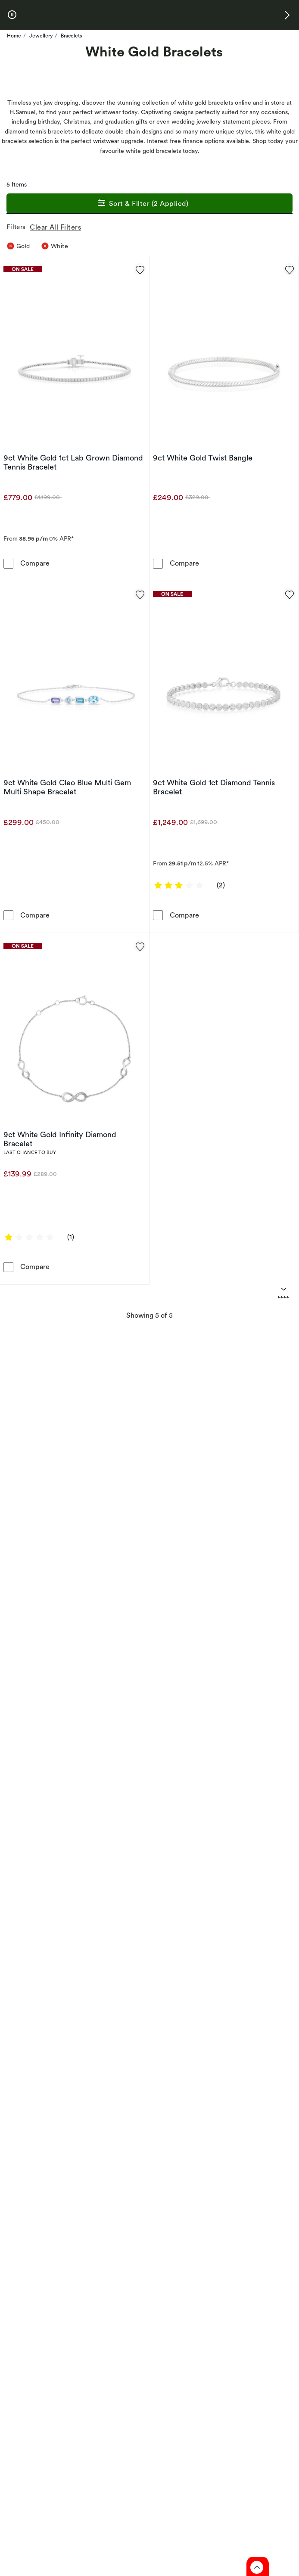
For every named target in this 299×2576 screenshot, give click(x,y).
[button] (287, 15)
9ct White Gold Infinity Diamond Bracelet (59, 1139)
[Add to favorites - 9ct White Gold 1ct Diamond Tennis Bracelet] (289, 594)
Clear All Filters (57, 227)
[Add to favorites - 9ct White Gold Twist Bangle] (289, 269)
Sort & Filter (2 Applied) (142, 203)
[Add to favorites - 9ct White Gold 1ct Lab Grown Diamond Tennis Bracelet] (140, 269)
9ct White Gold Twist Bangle (202, 457)
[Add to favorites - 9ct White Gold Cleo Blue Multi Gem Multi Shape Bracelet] (140, 594)
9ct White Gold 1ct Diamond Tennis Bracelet (214, 787)
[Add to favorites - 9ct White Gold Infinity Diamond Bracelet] (140, 946)
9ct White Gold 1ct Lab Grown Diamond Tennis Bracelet (73, 462)
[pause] (12, 15)
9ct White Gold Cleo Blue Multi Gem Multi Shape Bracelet (67, 787)
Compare (35, 562)
